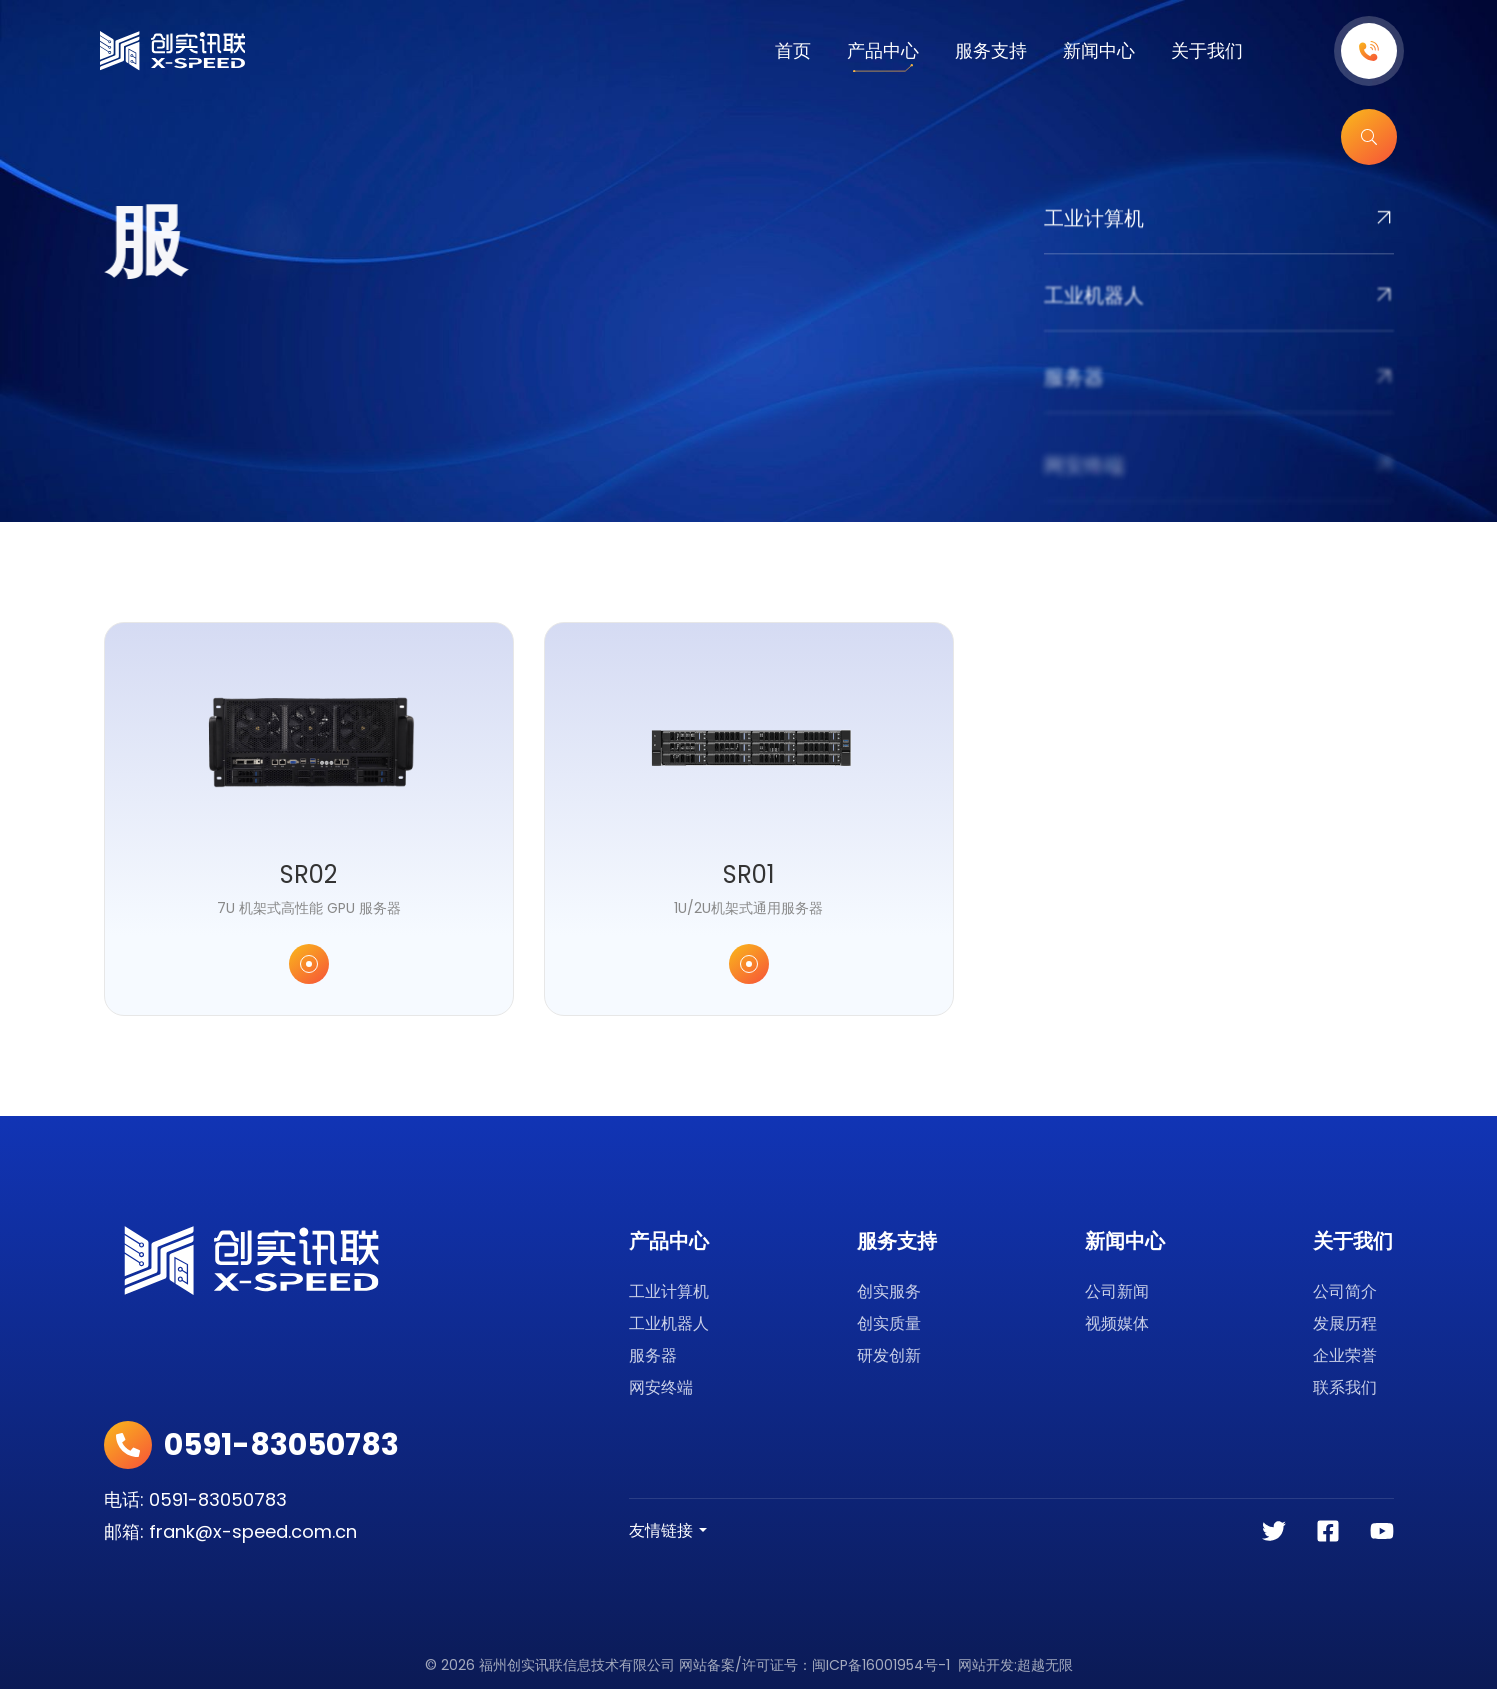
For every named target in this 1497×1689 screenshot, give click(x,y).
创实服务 (889, 1291)
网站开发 (986, 1665)
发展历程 (1345, 1323)
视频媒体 (1117, 1323)
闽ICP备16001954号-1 (881, 1665)
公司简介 (1345, 1291)
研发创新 (889, 1355)
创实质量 (889, 1323)
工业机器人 (669, 1323)
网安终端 (661, 1387)
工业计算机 (669, 1291)
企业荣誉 (1345, 1355)
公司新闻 (1117, 1291)
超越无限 (1045, 1665)
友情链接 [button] (661, 1530)
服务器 (653, 1355)
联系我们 (1345, 1387)
